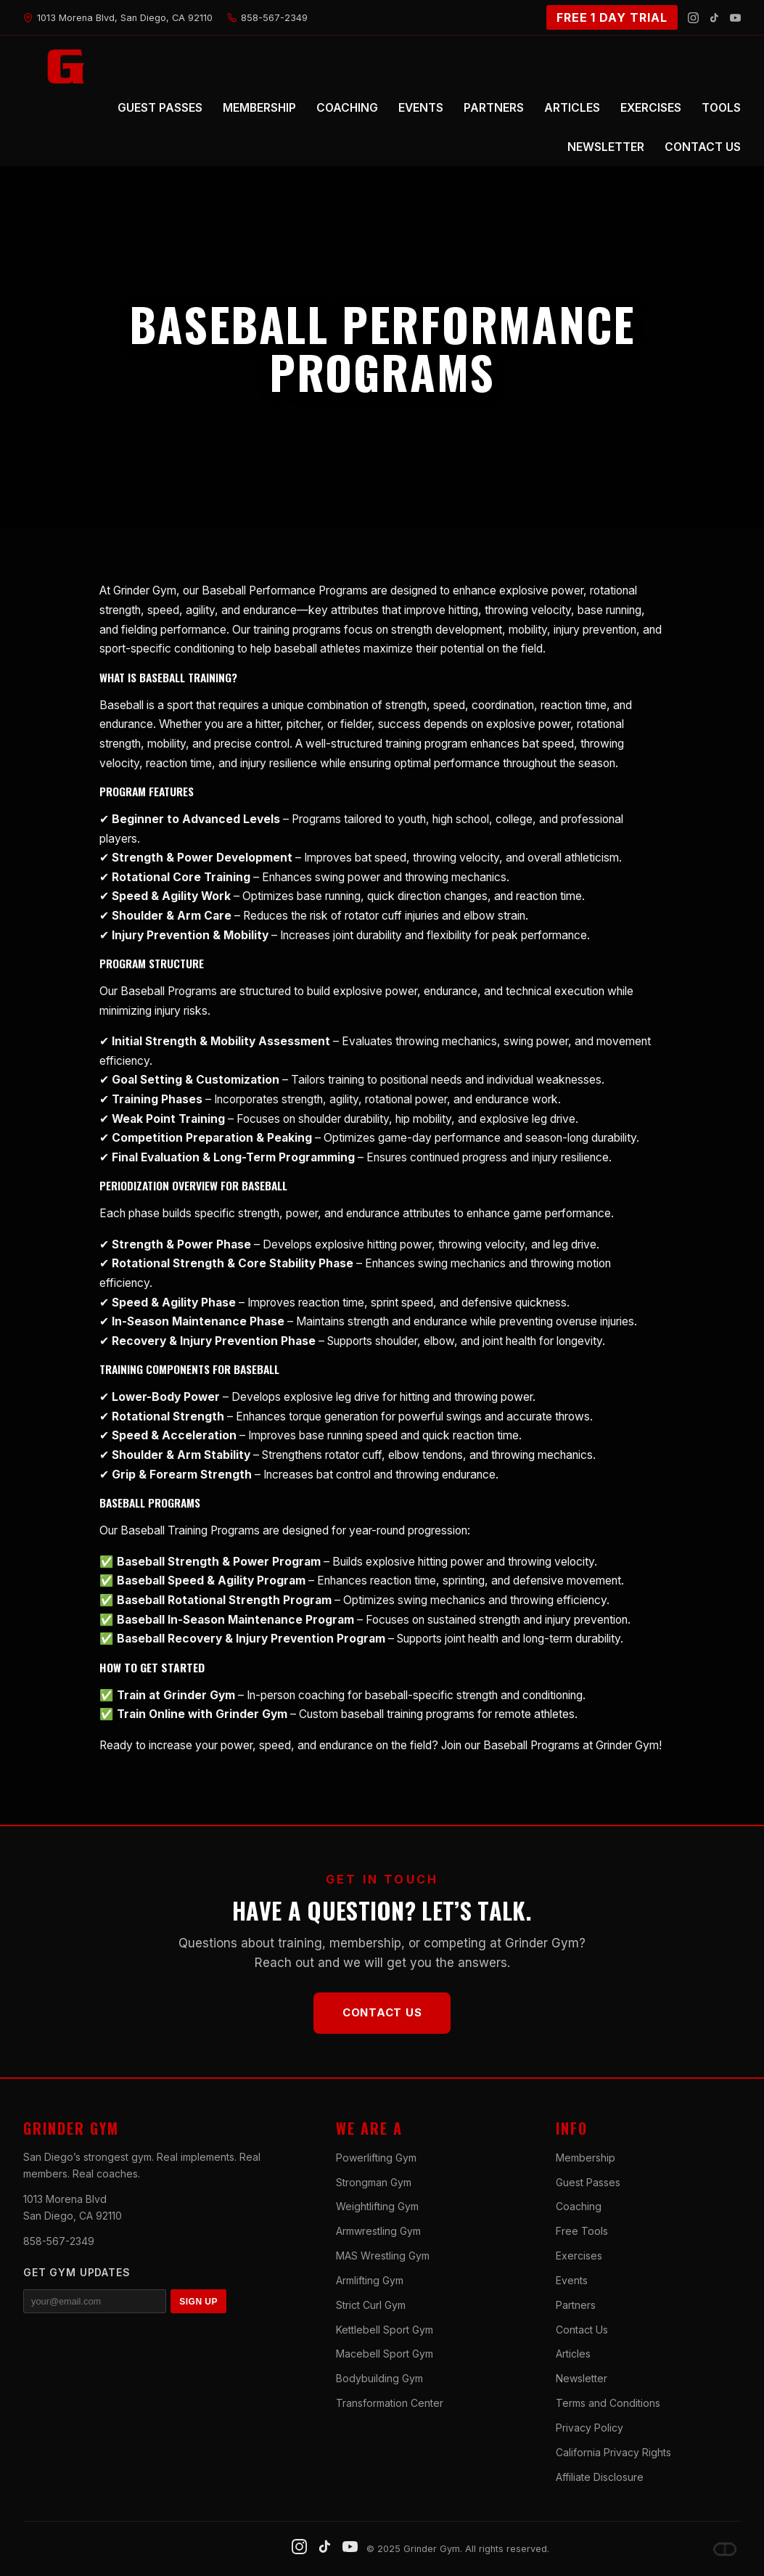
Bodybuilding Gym (379, 2378)
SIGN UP (198, 2302)
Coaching (578, 2206)
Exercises (579, 2255)
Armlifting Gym (369, 2280)
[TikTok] (714, 17)
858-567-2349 (58, 2241)
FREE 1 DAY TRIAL (612, 17)
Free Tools (582, 2231)
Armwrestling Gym (378, 2231)
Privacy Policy (589, 2427)
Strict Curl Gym (371, 2305)
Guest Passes (588, 2182)
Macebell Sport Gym (384, 2353)
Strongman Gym (373, 2182)
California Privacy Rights (613, 2452)
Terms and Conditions (608, 2403)
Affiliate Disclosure (600, 2477)
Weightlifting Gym (377, 2206)
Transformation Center (389, 2403)
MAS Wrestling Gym (383, 2255)
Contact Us (382, 2012)
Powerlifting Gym (376, 2157)
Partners (576, 2305)
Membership (585, 2157)
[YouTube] (735, 17)
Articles (573, 2353)
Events (572, 2280)
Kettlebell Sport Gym (384, 2329)
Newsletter (581, 2378)
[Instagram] (693, 17)
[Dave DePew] (725, 2549)
